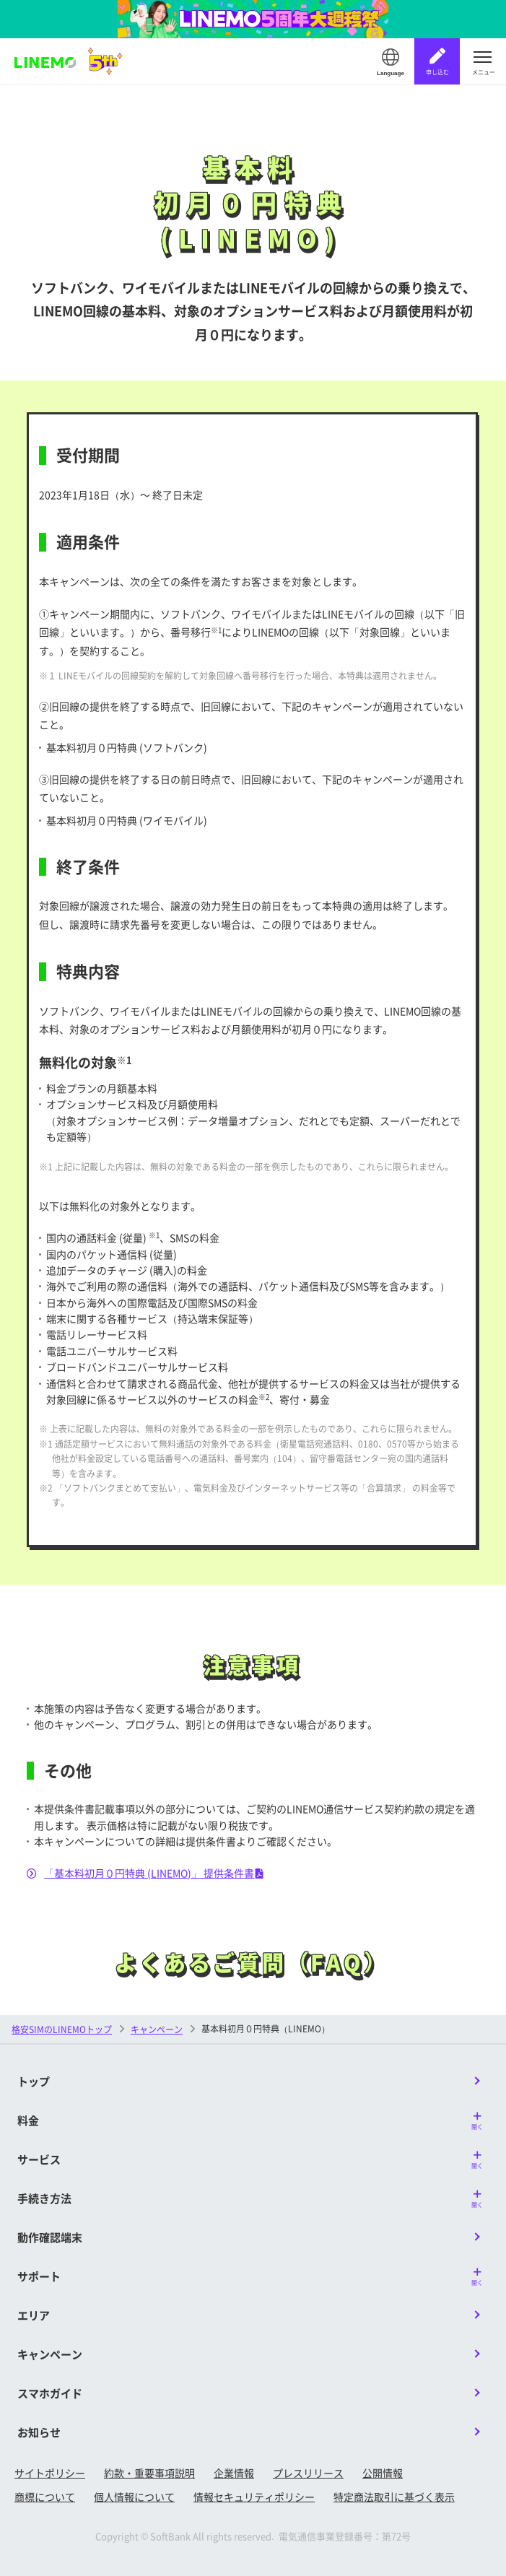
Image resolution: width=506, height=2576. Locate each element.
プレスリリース (308, 2473)
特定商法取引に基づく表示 (394, 2496)
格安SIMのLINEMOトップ (62, 2029)
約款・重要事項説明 (149, 2473)
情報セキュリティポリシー (254, 2496)
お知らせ (39, 2432)
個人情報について (134, 2496)
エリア (33, 2315)
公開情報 (382, 2473)
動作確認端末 (49, 2237)
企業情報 (234, 2473)
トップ (33, 2081)
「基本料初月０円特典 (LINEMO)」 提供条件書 (145, 1873)
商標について (44, 2496)
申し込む (437, 72)
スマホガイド (49, 2393)
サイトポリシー (49, 2473)
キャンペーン (157, 2029)
